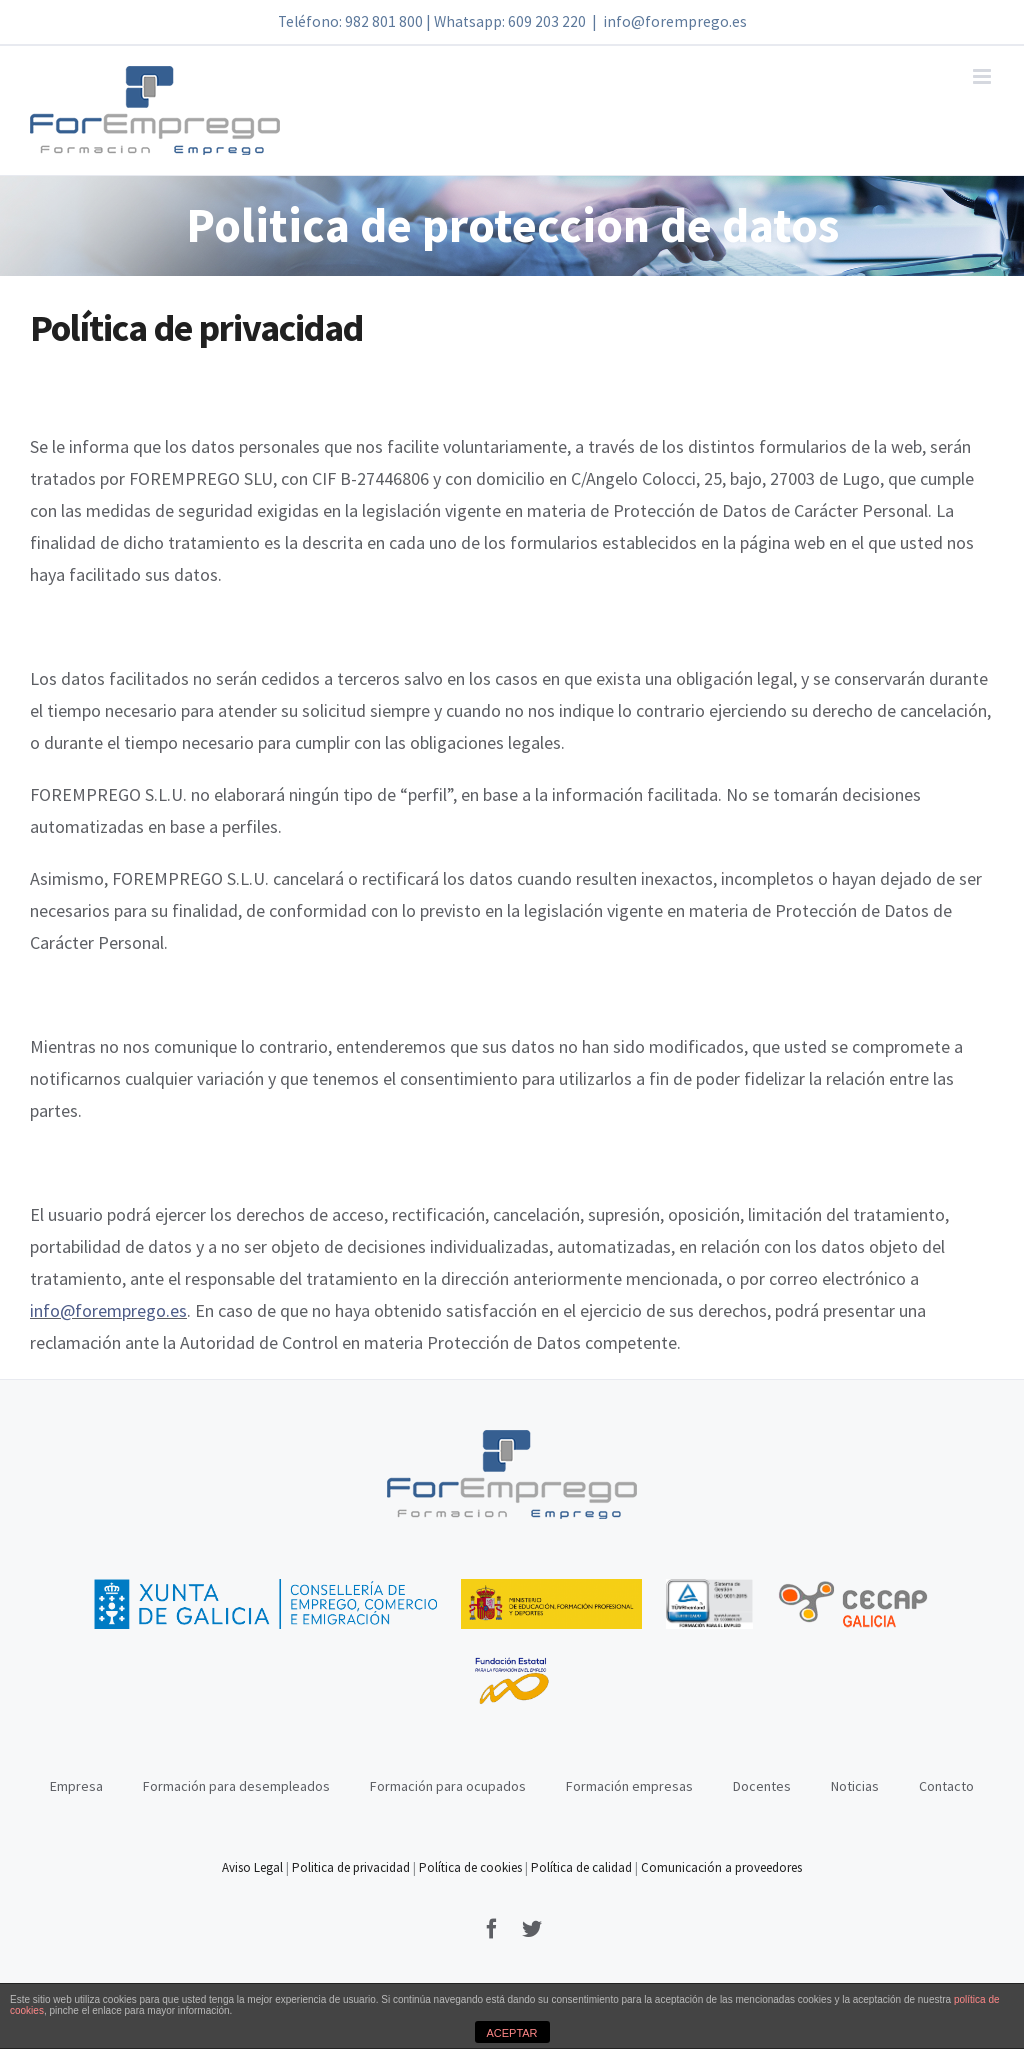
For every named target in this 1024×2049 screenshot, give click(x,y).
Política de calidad (581, 1867)
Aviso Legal (254, 1867)
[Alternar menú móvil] (983, 76)
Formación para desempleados (236, 1786)
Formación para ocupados (448, 1786)
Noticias (855, 1786)
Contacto (946, 1786)
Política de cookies (470, 1867)
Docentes (762, 1786)
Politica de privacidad (351, 1867)
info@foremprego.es (675, 21)
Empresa (76, 1786)
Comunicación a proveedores (721, 1867)
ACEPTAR (511, 2033)
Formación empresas (629, 1786)
